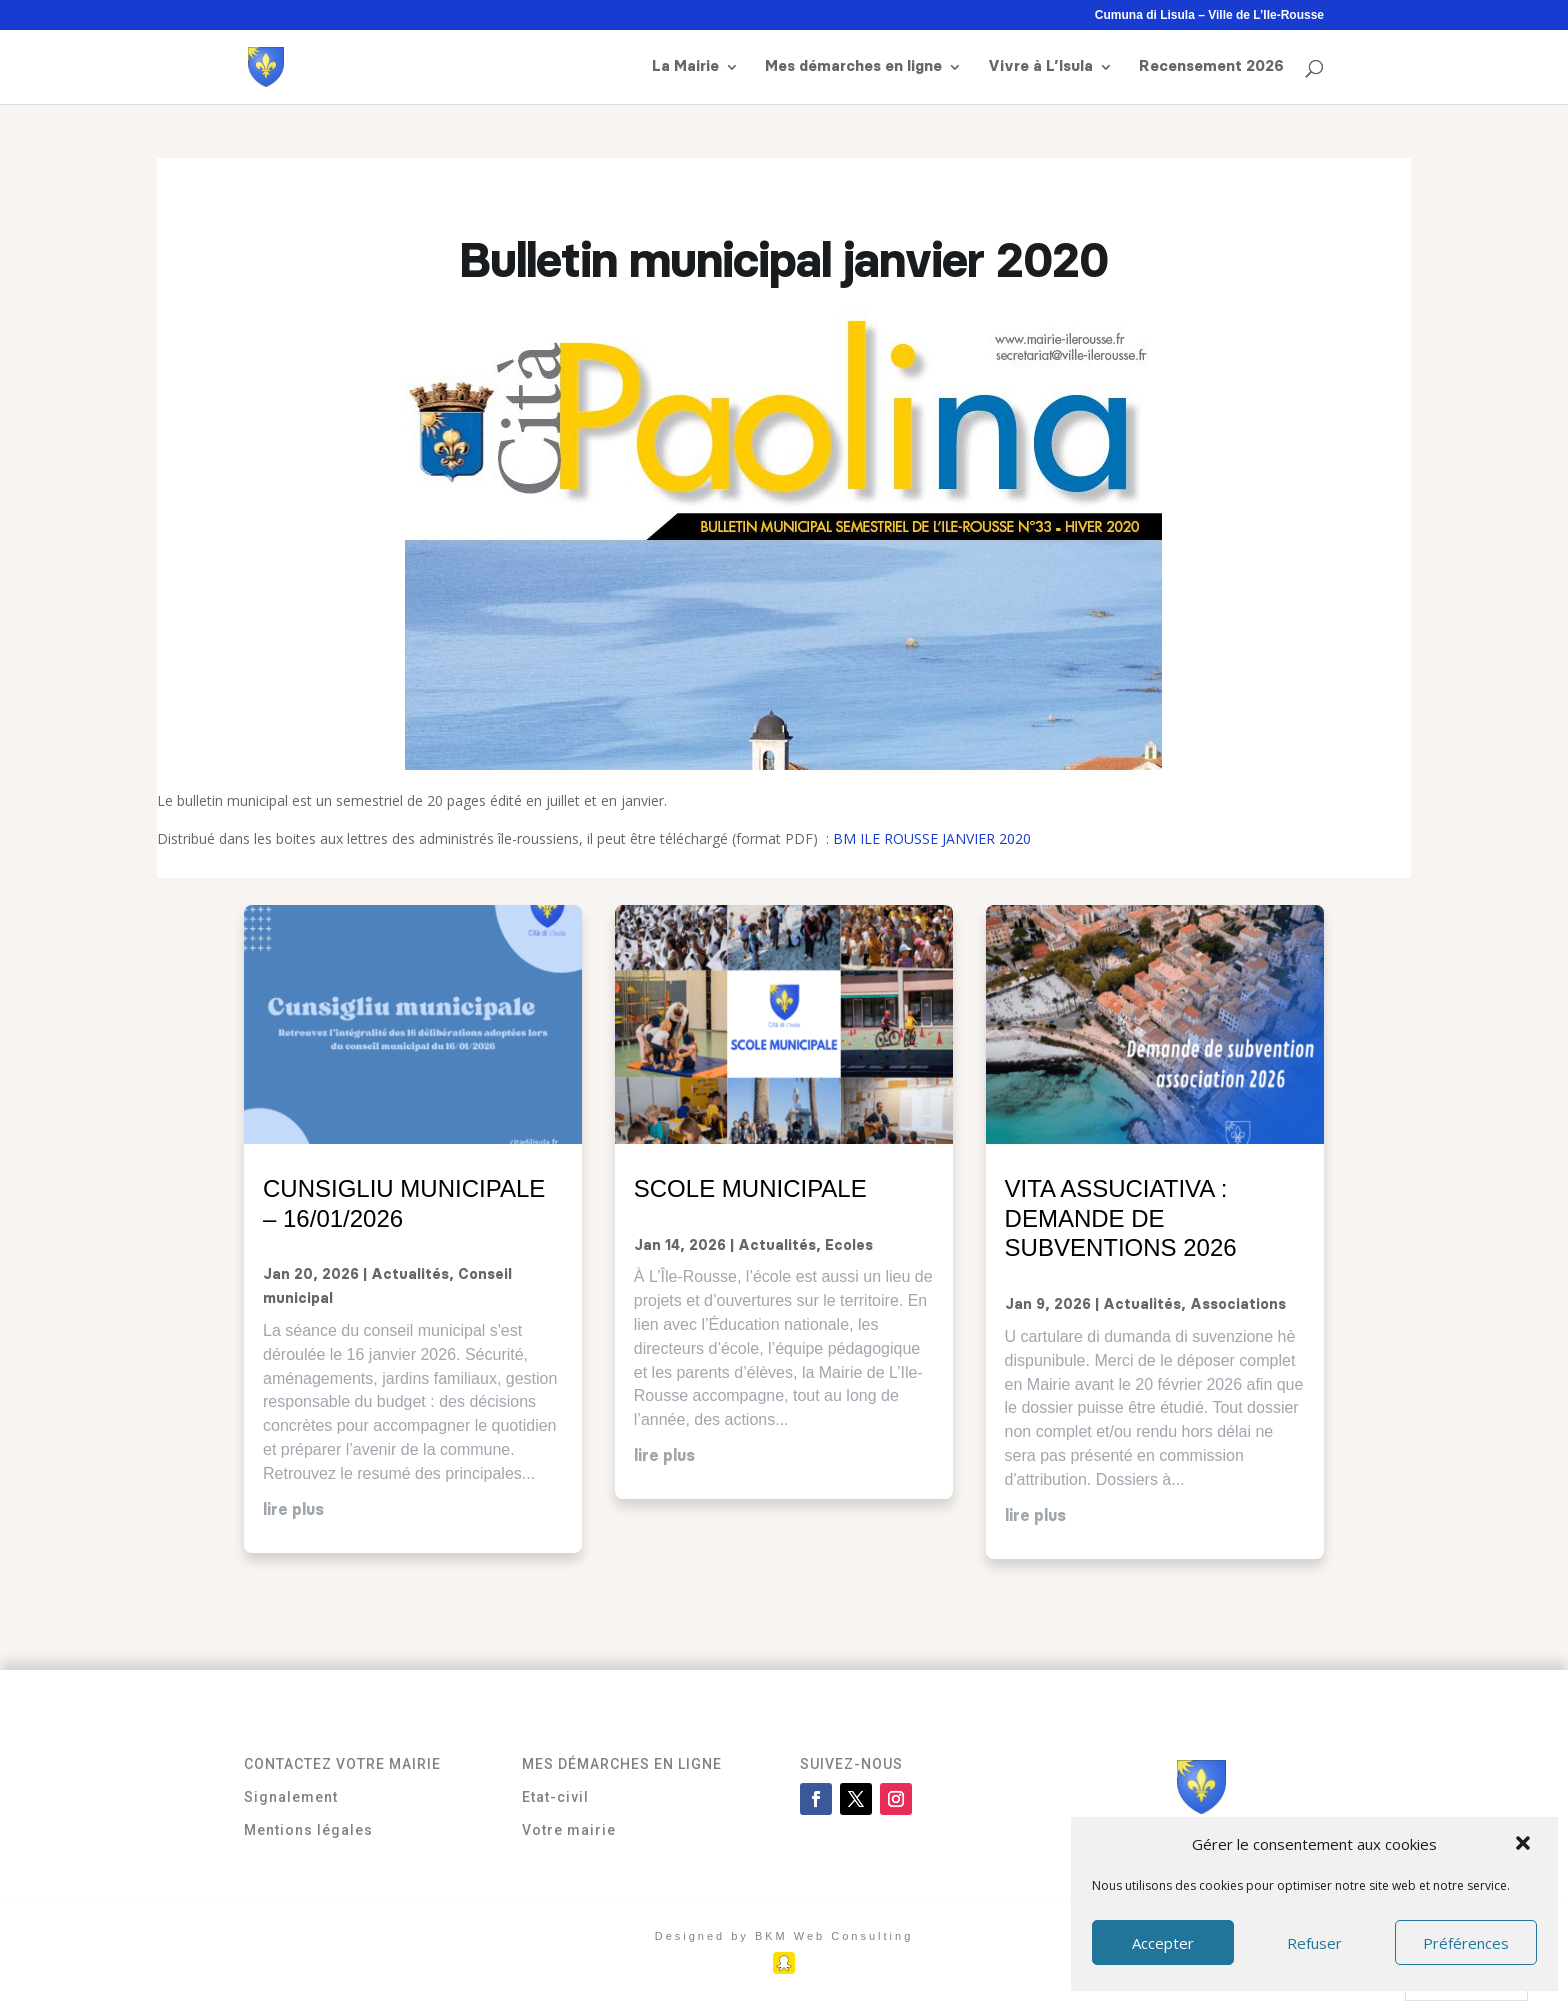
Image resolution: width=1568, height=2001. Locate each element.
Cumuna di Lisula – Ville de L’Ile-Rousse (1209, 15)
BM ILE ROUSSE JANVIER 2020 (932, 838)
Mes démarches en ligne (853, 67)
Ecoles (849, 1246)
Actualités (410, 1275)
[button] (1525, 1845)
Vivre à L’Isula (1040, 67)
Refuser (1314, 1943)
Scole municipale (750, 1188)
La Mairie (685, 67)
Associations (1238, 1305)
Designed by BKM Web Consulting (784, 1936)
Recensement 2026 (1211, 67)
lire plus (293, 1510)
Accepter (1163, 1943)
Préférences (1466, 1943)
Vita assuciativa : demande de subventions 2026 (1121, 1218)
